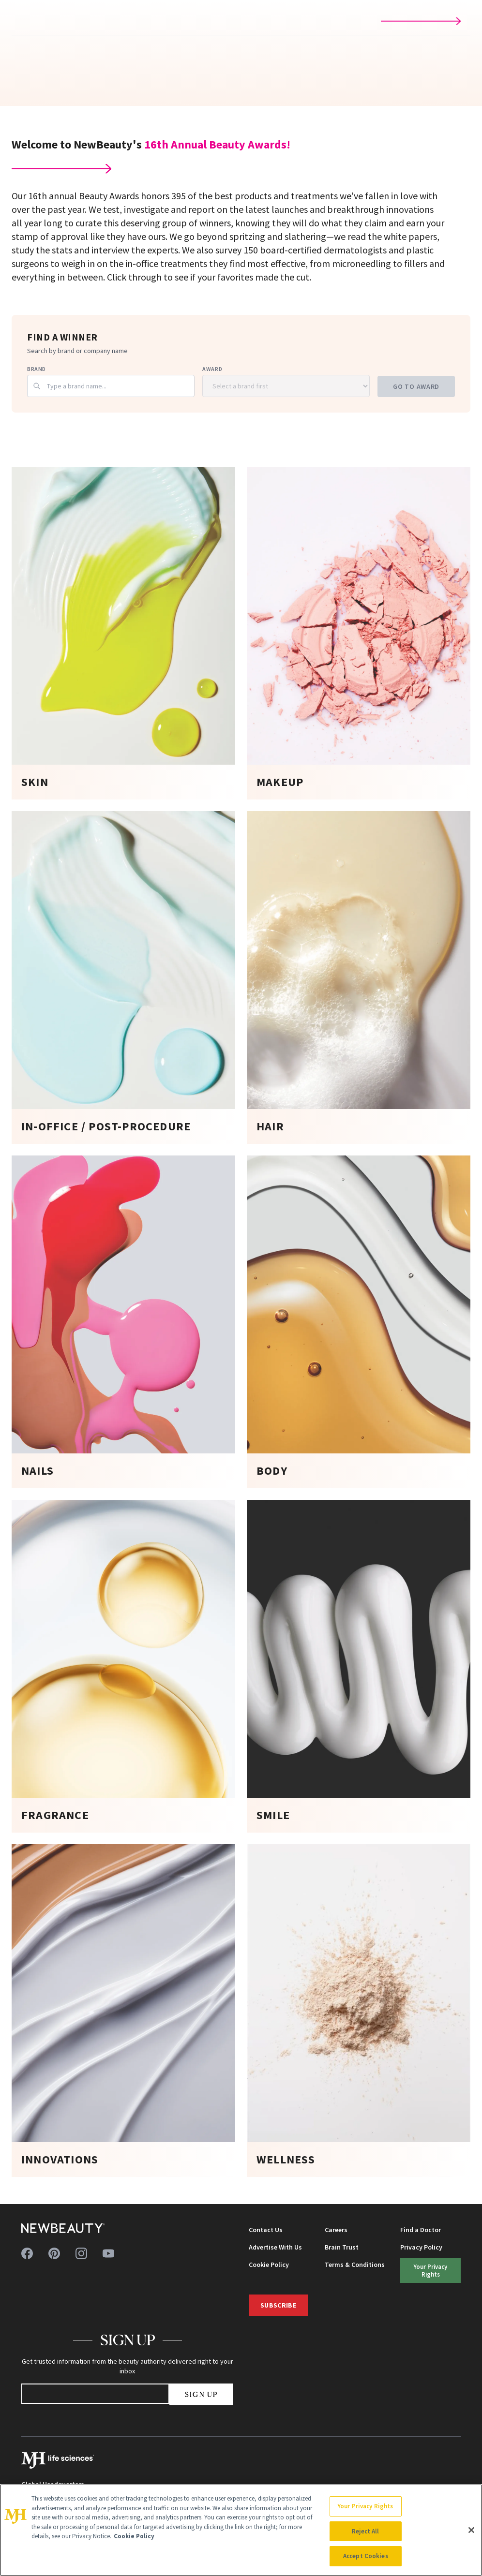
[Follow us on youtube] (108, 2253)
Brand (36, 368)
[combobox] (111, 386)
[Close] (471, 2530)
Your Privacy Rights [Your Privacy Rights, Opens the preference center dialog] (365, 2506)
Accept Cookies (365, 2556)
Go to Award (416, 386)
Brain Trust (342, 2247)
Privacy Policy (421, 2247)
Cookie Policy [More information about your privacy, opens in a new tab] (134, 2536)
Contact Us (266, 2229)
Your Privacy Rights (430, 2270)
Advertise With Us (275, 2247)
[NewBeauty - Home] (63, 2228)
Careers (336, 2229)
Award (212, 368)
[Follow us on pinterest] (54, 2253)
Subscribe (278, 2305)
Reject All (365, 2531)
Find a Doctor (420, 2229)
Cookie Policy (269, 2264)
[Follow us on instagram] (81, 2253)
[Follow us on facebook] (27, 2253)
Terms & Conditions (355, 2264)
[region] (241, 2530)
